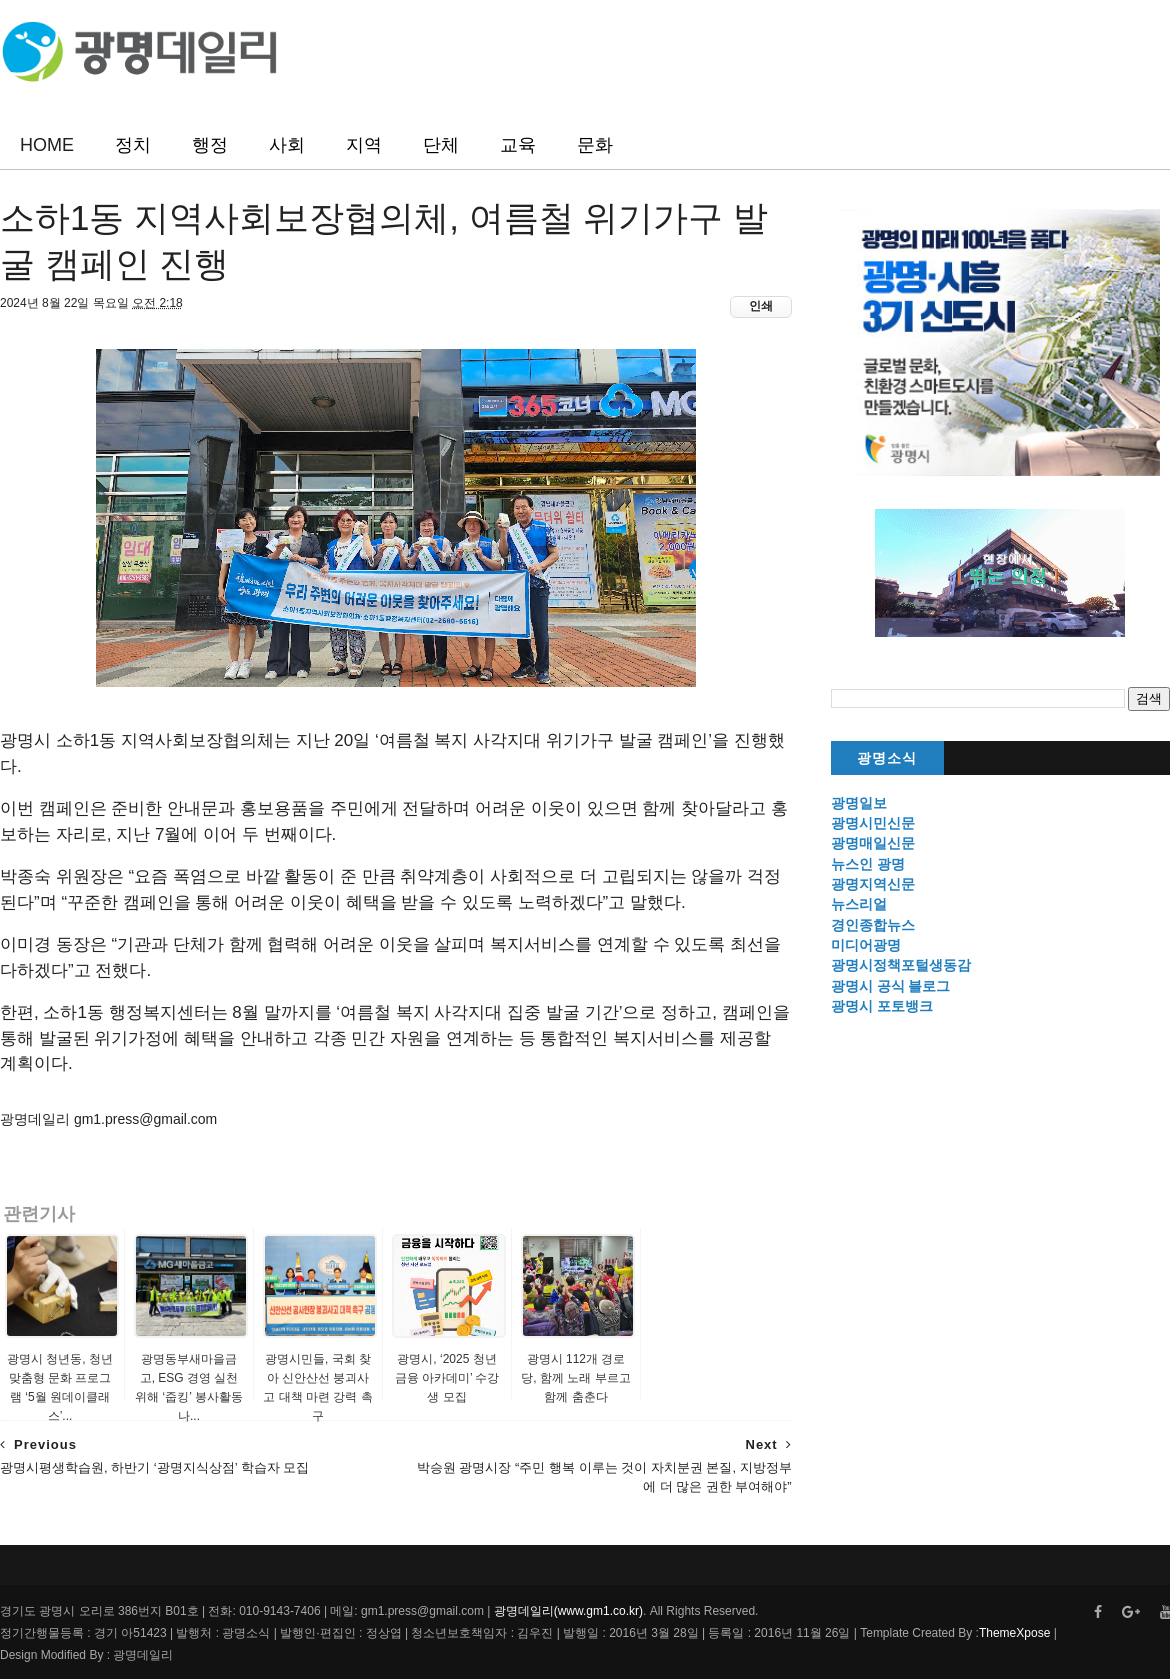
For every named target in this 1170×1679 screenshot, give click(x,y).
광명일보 (859, 803)
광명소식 (887, 758)
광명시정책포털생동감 (901, 965)
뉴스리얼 (859, 904)
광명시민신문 (873, 823)
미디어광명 (866, 945)
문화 (595, 145)
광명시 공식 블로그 (891, 986)
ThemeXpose (1014, 1633)
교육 (518, 145)
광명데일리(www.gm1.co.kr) (568, 1611)
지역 (364, 145)
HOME (47, 145)
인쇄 (761, 306)
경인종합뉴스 (873, 925)
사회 (287, 145)
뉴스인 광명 (868, 864)
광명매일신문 (873, 843)
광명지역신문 (873, 884)
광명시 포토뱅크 (882, 1006)
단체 (441, 145)
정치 (133, 145)
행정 (210, 145)
